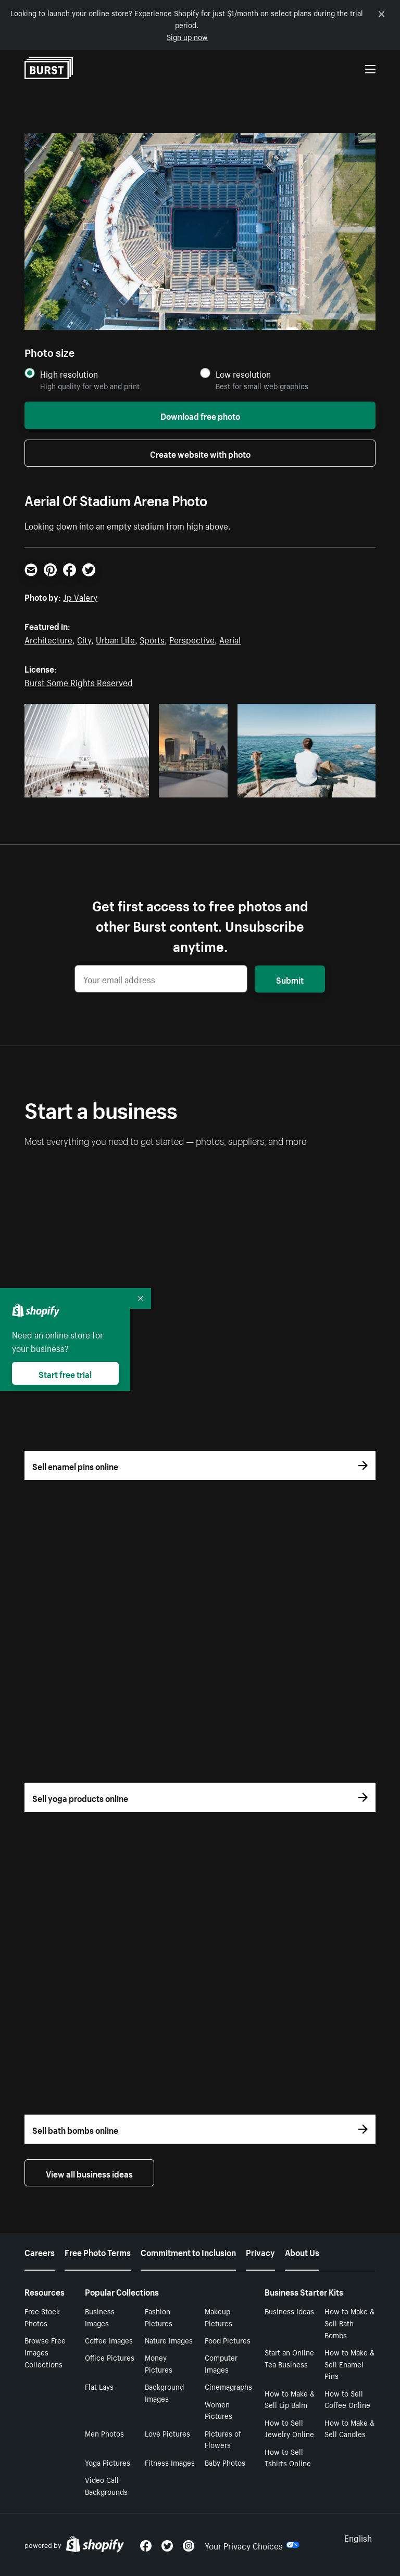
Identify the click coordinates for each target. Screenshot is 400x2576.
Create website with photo (200, 453)
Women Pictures (218, 2410)
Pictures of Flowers (223, 2439)
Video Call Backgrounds (106, 2485)
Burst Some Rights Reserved (78, 681)
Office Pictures (109, 2357)
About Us (302, 2251)
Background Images (164, 2392)
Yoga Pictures (107, 2462)
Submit (290, 979)
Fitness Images (170, 2462)
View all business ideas (89, 2173)
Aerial (230, 639)
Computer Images (221, 2363)
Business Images (100, 2316)
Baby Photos (225, 2462)
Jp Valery (80, 596)
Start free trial (65, 1373)
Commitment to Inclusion (188, 2251)
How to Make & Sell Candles (349, 2428)
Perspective (192, 639)
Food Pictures (228, 2340)
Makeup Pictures (218, 2316)
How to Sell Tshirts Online (288, 2457)
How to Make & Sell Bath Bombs (349, 2322)
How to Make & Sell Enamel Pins (349, 2363)
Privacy (260, 2251)
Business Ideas (289, 2310)
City (84, 639)
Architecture (48, 639)
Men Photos (104, 2433)
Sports (152, 639)
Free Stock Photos (42, 2316)
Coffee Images (109, 2340)
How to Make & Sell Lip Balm (290, 2399)
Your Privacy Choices (252, 2545)
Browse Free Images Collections (45, 2351)
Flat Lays (99, 2386)
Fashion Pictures (158, 2316)
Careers (39, 2251)
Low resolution (243, 374)
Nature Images (169, 2340)
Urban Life (115, 639)
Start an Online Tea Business (289, 2357)
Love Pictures (167, 2433)
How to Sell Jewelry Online (289, 2428)
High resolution (69, 374)
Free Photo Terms (98, 2251)
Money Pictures (158, 2363)
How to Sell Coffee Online (347, 2399)
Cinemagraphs (228, 2386)
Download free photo (200, 415)
